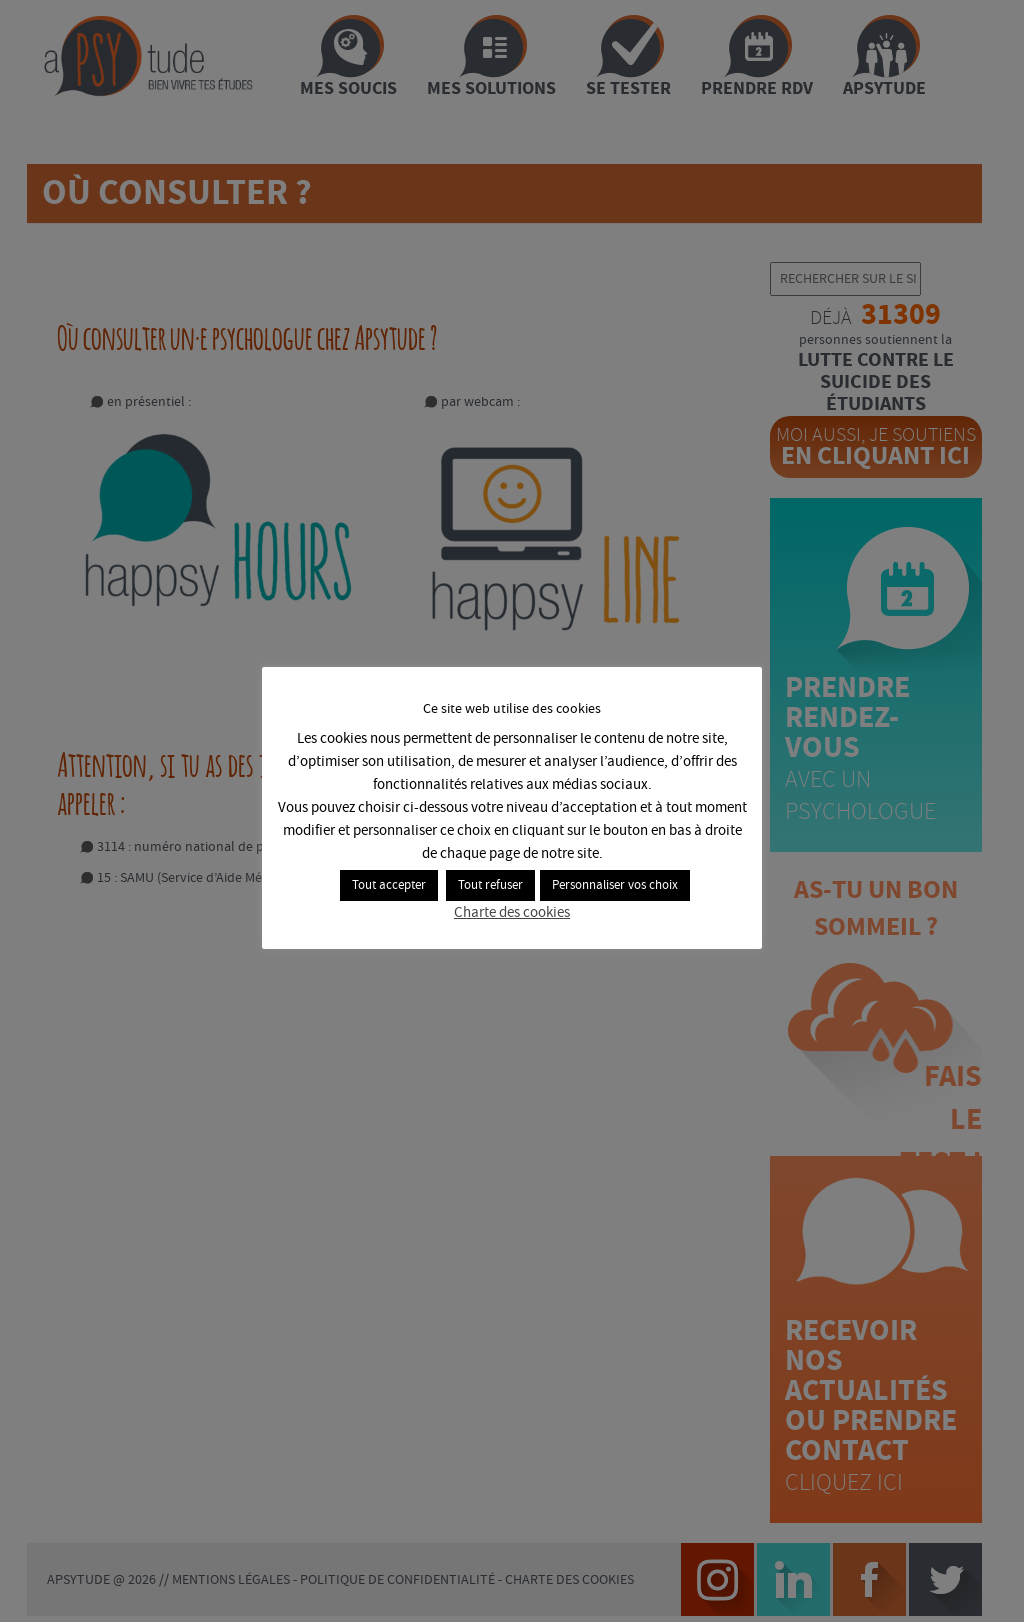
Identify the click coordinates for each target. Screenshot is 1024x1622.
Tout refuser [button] (490, 885)
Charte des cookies (512, 913)
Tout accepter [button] (389, 885)
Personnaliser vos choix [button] (615, 885)
